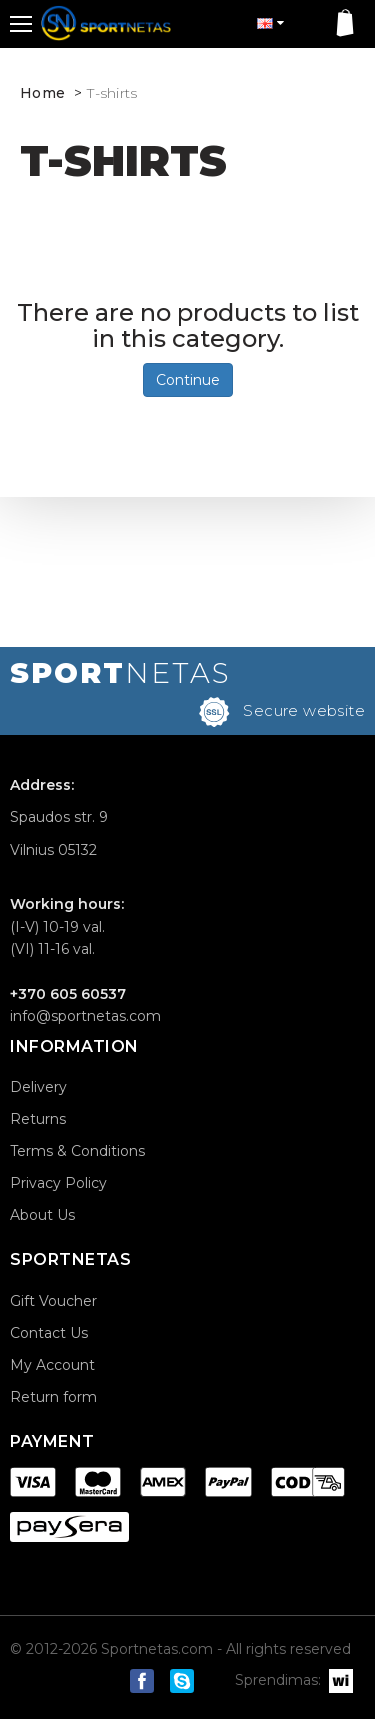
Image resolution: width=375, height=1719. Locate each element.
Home (42, 93)
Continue (188, 380)
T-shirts (112, 93)
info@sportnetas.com (85, 1016)
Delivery (38, 1087)
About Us (42, 1215)
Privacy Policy (58, 1183)
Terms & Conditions (77, 1151)
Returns (38, 1119)
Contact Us (49, 1333)
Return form (53, 1397)
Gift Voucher (53, 1301)
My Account (52, 1365)
